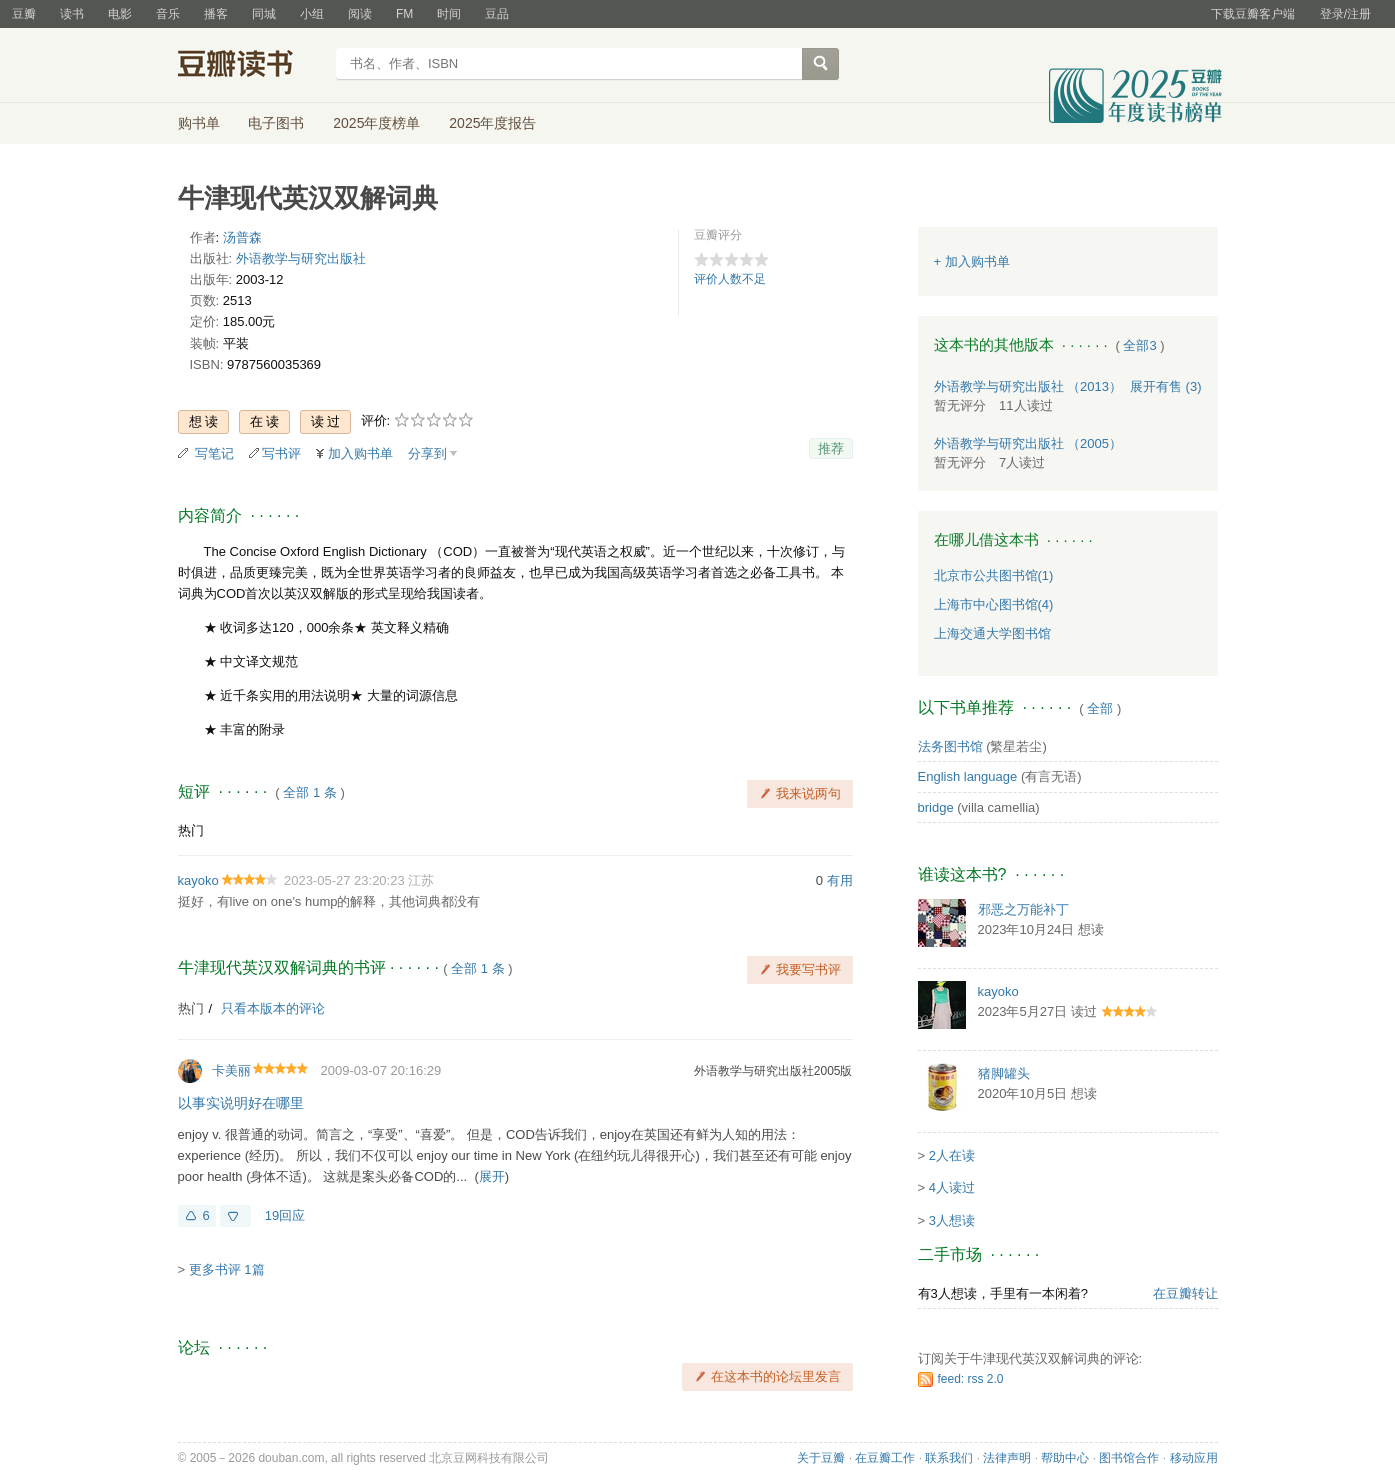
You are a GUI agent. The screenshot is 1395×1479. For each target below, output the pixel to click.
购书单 (199, 123)
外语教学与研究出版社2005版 (773, 1071)
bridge (936, 807)
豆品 (497, 14)
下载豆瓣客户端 (1253, 14)
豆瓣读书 (250, 66)
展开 (492, 1176)
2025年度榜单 (376, 123)
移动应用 (1194, 1458)
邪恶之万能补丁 (1023, 909)
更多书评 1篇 (227, 1269)
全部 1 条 (309, 792)
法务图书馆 (950, 746)
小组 (312, 14)
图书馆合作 (1129, 1458)
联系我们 (949, 1458)
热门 (191, 830)
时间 (449, 14)
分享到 (427, 453)
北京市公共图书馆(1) (994, 575)
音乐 (168, 14)
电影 (120, 14)
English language (968, 776)
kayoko (198, 880)
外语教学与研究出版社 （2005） (1028, 443)
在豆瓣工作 (885, 1458)
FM (404, 14)
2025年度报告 (492, 123)
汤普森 (242, 237)
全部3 (1139, 345)
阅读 (360, 14)
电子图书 (276, 123)
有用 (840, 880)
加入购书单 (360, 453)
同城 (264, 14)
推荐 (831, 448)
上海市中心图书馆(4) (994, 604)
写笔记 (214, 453)
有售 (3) (1166, 386)
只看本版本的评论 (273, 1008)
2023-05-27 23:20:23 (344, 880)
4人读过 (952, 1187)
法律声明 (1007, 1458)
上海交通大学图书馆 (992, 633)
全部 (1100, 708)
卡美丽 (231, 1070)
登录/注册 (1345, 14)
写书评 (281, 453)
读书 (72, 14)
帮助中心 (1065, 1458)
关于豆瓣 (821, 1458)
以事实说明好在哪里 (241, 1103)
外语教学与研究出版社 (301, 258)
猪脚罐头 (1004, 1073)
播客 (216, 14)
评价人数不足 (730, 279)
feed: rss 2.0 (971, 1379)
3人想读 (952, 1220)
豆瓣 (24, 14)
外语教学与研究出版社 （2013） (1028, 386)
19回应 (285, 1215)
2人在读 (952, 1155)
